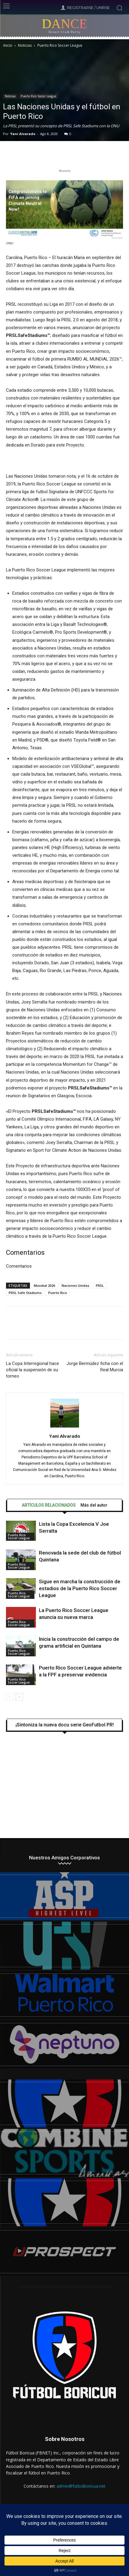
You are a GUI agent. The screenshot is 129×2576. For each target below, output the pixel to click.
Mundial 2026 (44, 1285)
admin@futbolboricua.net (81, 2486)
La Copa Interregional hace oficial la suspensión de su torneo (32, 1370)
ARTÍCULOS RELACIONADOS (49, 1505)
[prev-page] (9, 1697)
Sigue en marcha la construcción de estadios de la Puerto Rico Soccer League (79, 1588)
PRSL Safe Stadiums (25, 1292)
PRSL (100, 1285)
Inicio (7, 45)
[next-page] (19, 1697)
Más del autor (94, 1505)
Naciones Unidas (75, 1285)
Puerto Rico (57, 1292)
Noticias (25, 45)
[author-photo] (64, 1427)
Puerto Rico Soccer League (59, 45)
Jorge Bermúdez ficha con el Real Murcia (94, 1366)
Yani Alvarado (22, 133)
